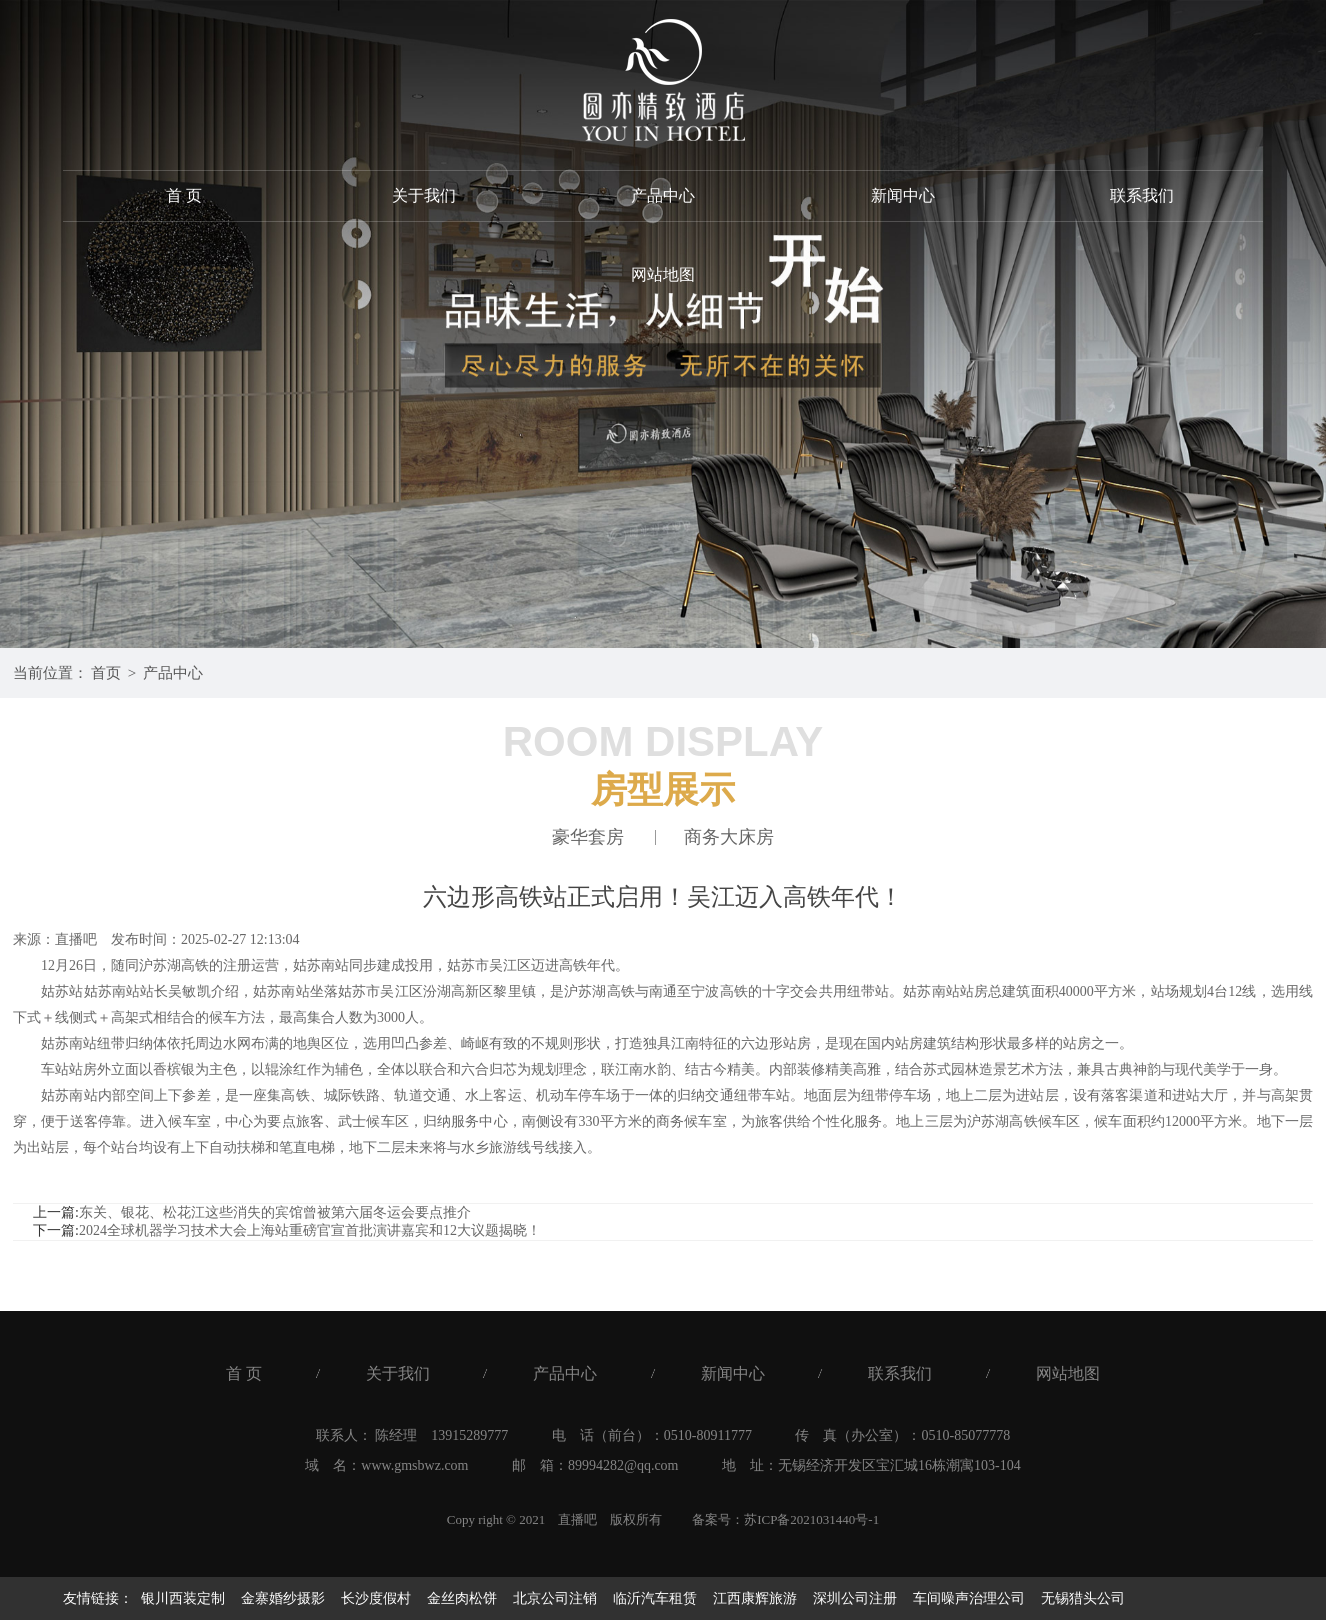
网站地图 (663, 275)
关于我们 (424, 195)
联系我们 (1142, 195)
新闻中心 (903, 195)
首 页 (184, 195)
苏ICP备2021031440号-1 (811, 1519)
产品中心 (663, 195)
